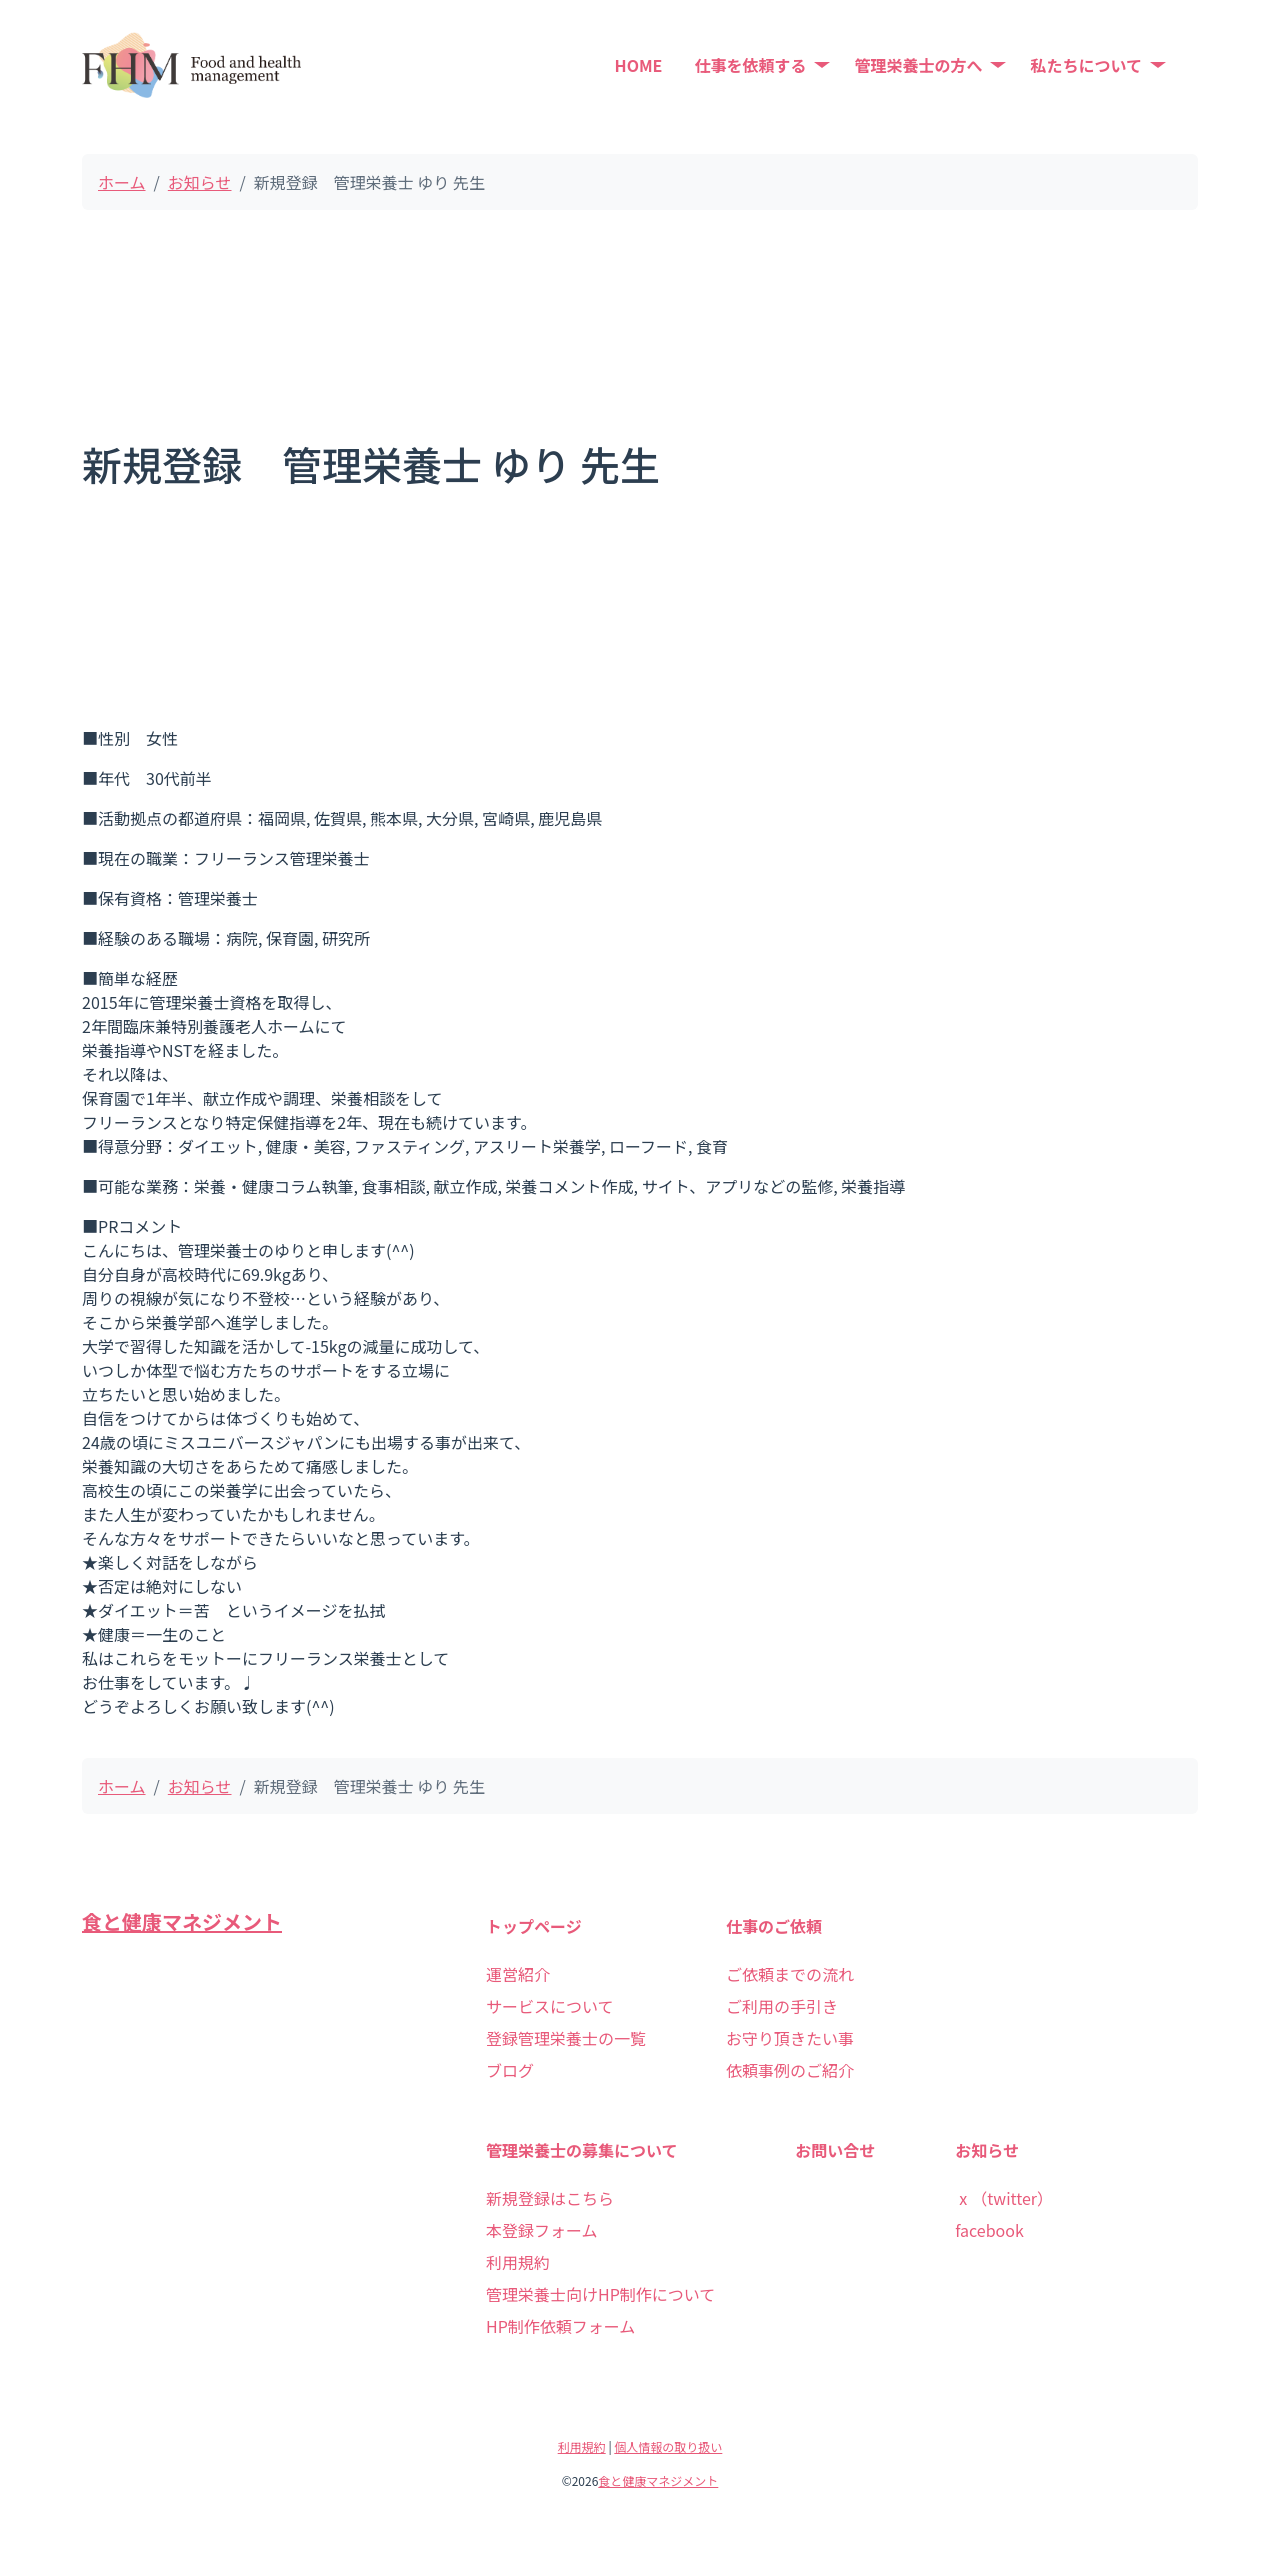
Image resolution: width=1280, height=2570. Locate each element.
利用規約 (518, 2262)
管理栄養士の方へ (918, 65)
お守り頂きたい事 (790, 2038)
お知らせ (200, 182)
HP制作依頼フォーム (560, 2326)
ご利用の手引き (782, 2006)
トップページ (534, 1926)
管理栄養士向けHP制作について (600, 2294)
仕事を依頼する (750, 65)
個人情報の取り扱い (668, 2446)
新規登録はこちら (550, 2198)
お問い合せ (835, 2150)
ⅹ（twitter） (1004, 2198)
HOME (639, 65)
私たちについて (1086, 65)
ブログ (510, 2070)
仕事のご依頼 (774, 1926)
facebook (989, 2230)
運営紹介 (518, 1974)
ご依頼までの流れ (790, 1974)
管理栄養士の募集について (582, 2150)
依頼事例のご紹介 (790, 2070)
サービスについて (550, 2006)
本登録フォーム (542, 2230)
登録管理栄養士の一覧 (566, 2038)
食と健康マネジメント (182, 1921)
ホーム (122, 182)
